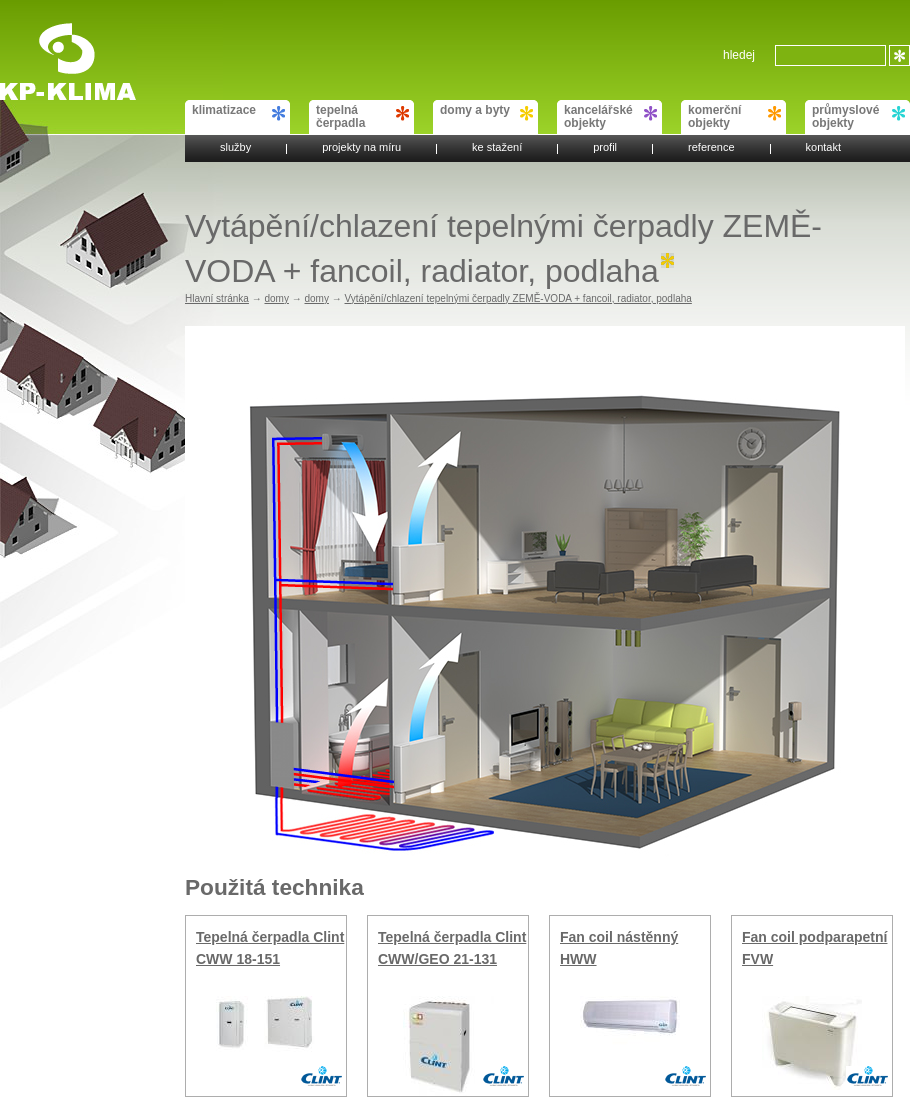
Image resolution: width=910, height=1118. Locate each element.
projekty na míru (361, 148)
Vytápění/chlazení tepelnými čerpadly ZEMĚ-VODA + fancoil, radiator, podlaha (518, 298)
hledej (739, 55)
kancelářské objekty (610, 116)
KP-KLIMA (44, 32)
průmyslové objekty (858, 116)
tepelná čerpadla (362, 116)
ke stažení (497, 148)
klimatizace (238, 112)
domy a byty (486, 112)
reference (711, 148)
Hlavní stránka (217, 298)
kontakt (823, 148)
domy (276, 298)
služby (235, 148)
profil (605, 148)
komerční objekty (734, 116)
